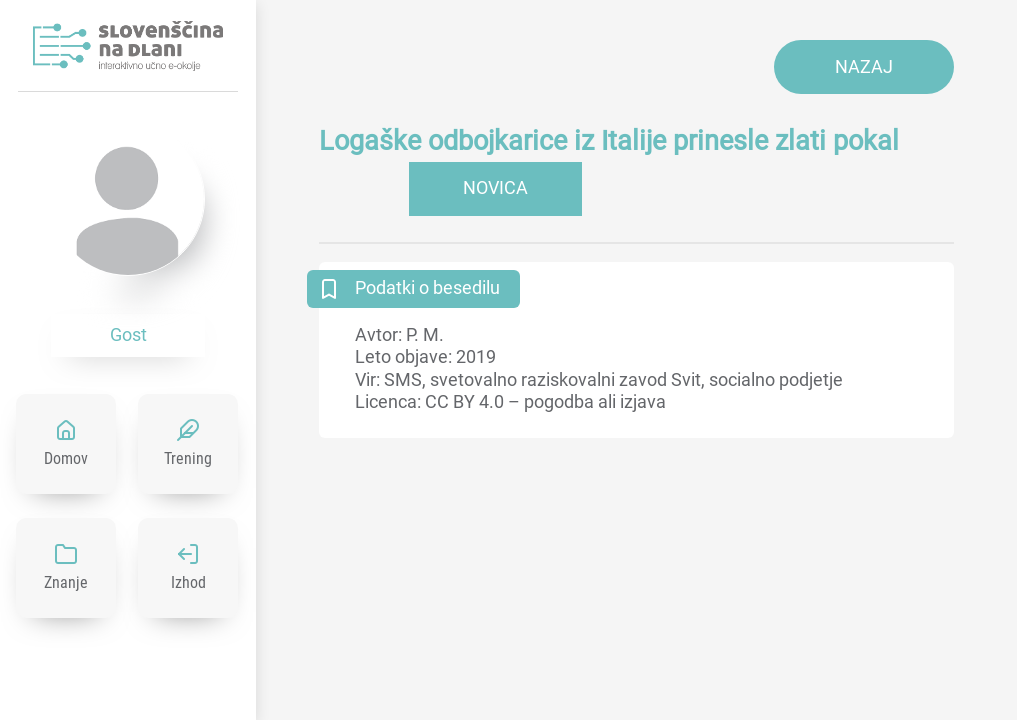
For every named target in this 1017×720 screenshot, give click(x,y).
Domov (66, 458)
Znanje (66, 582)
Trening (188, 458)
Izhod (188, 582)
